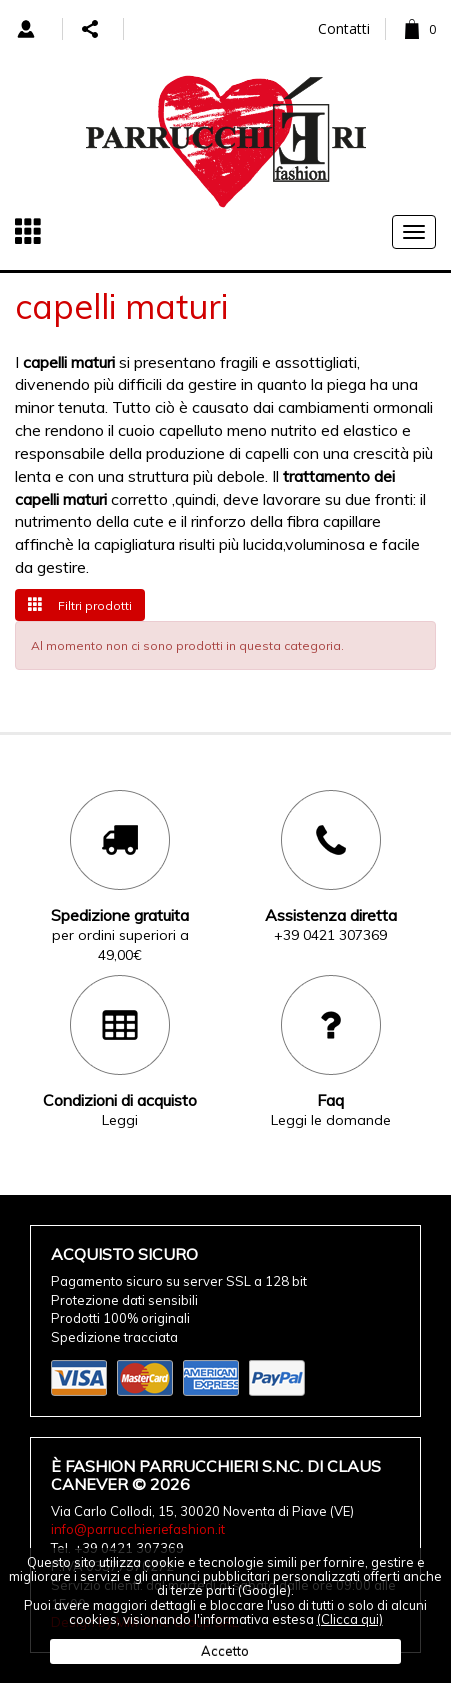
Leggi (120, 1120)
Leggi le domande (331, 1120)
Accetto (225, 1651)
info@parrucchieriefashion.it (138, 1529)
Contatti (344, 28)
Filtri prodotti (80, 605)
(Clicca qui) (350, 1619)
